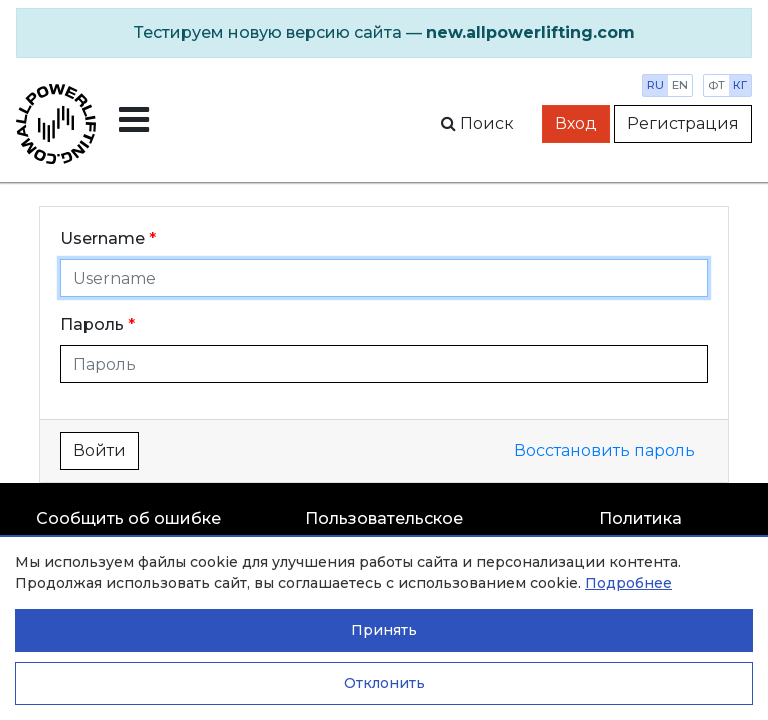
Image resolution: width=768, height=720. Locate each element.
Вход (576, 123)
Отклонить (384, 683)
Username (102, 238)
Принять (384, 630)
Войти (99, 450)
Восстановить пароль (604, 450)
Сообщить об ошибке (128, 518)
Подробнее (628, 583)
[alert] (384, 33)
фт (716, 85)
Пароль (92, 324)
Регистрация (683, 123)
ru (655, 85)
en (680, 85)
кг (740, 85)
